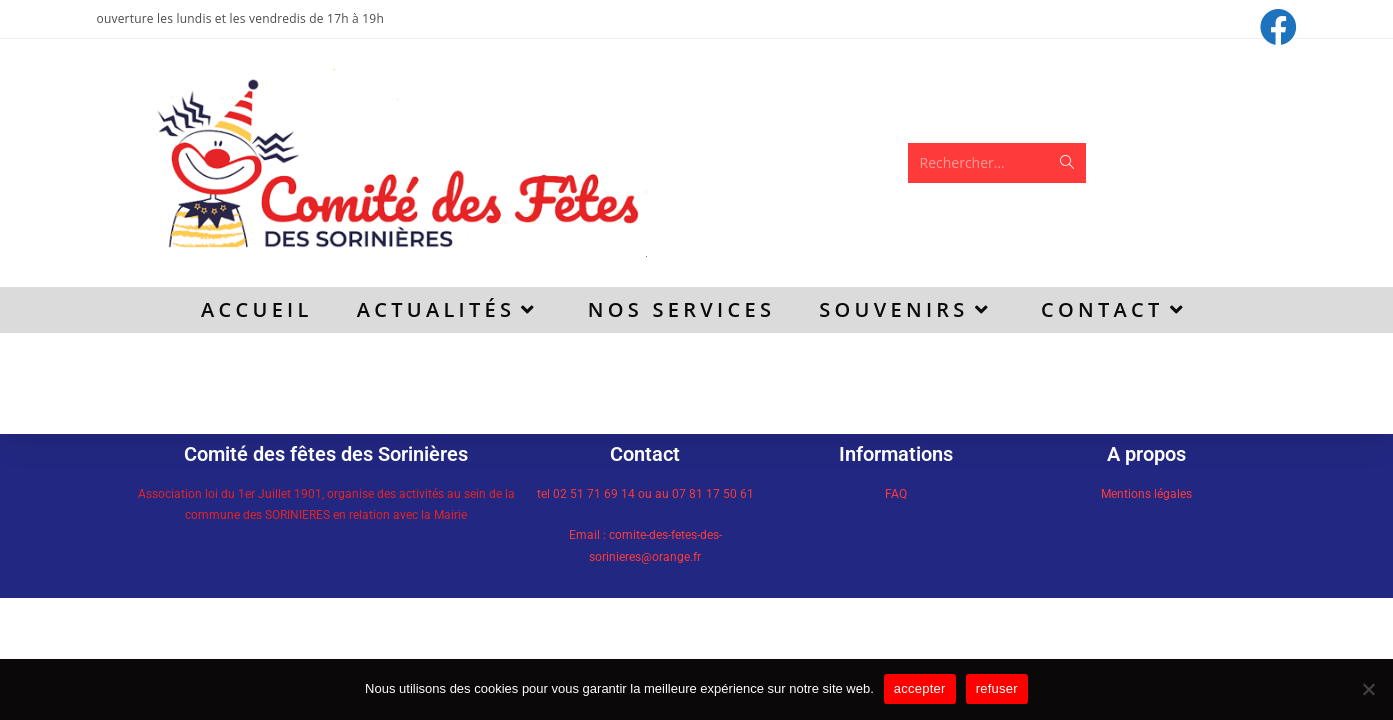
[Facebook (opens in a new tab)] (1275, 27)
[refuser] (1368, 689)
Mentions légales (1146, 494)
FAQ (896, 494)
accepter (920, 688)
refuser (997, 688)
